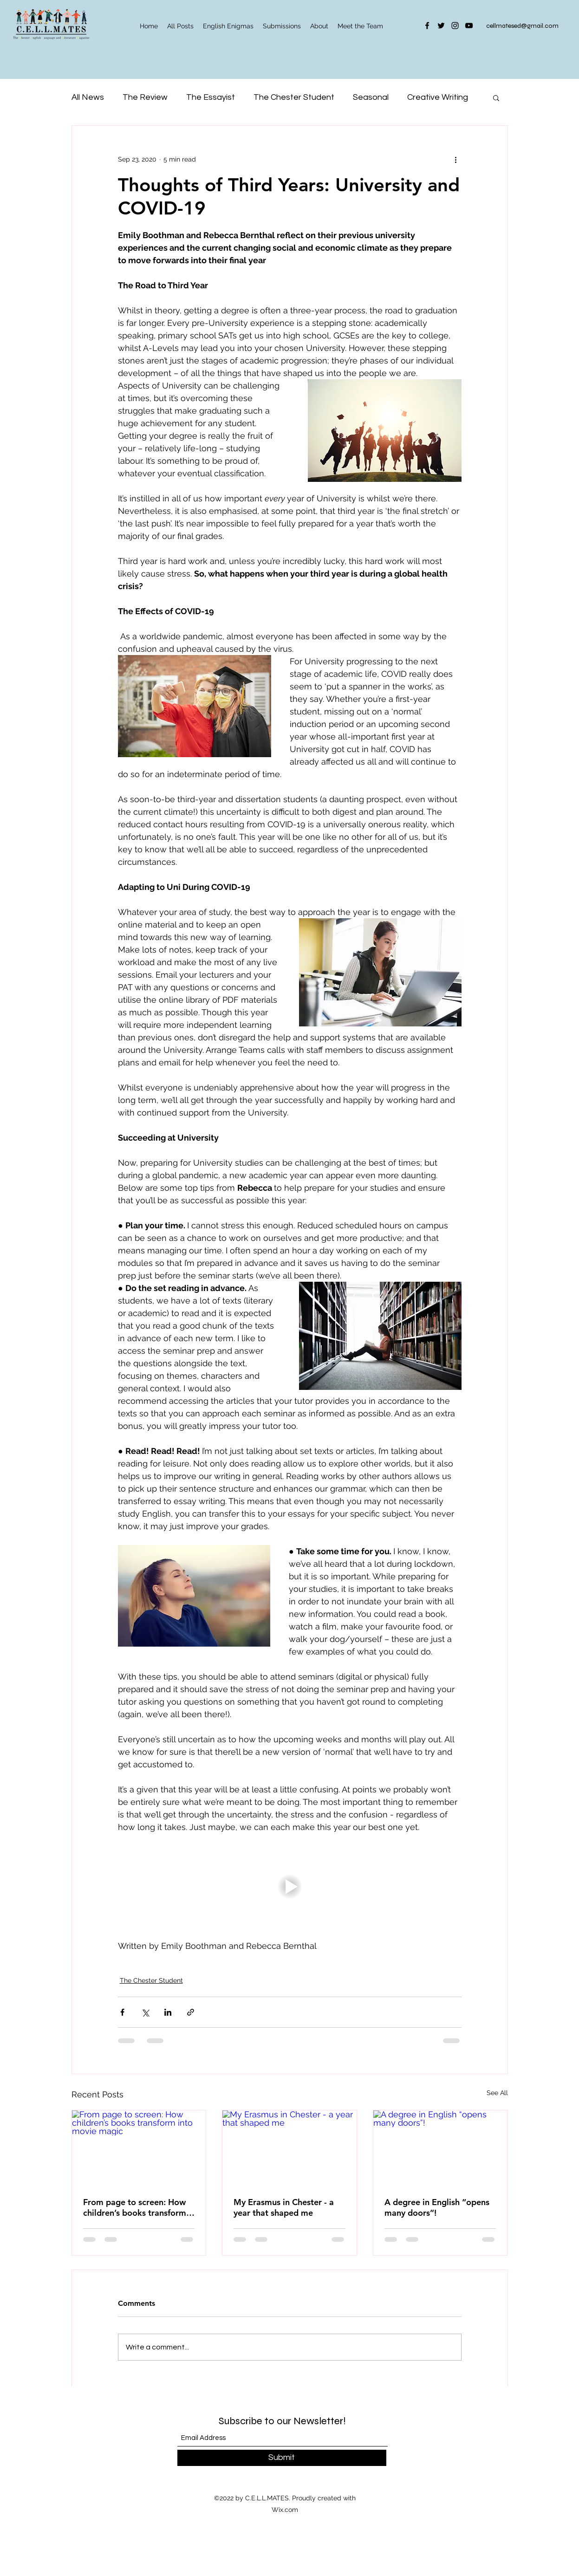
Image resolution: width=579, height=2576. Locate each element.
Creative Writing (437, 97)
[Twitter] (441, 25)
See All (497, 2092)
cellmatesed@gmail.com (522, 26)
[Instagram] (455, 25)
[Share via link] (190, 2012)
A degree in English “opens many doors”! (436, 2207)
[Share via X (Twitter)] (145, 2012)
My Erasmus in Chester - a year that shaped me (284, 2207)
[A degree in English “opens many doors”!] (440, 2148)
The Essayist (210, 97)
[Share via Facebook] (122, 2012)
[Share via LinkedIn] (167, 2012)
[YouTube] (469, 25)
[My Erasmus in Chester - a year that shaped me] (289, 2148)
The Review (145, 97)
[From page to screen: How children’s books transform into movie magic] (139, 2148)
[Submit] (281, 2458)
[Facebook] (427, 25)
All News (88, 97)
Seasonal (371, 97)
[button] (496, 97)
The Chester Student (294, 97)
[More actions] (456, 159)
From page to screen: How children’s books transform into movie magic (134, 2207)
